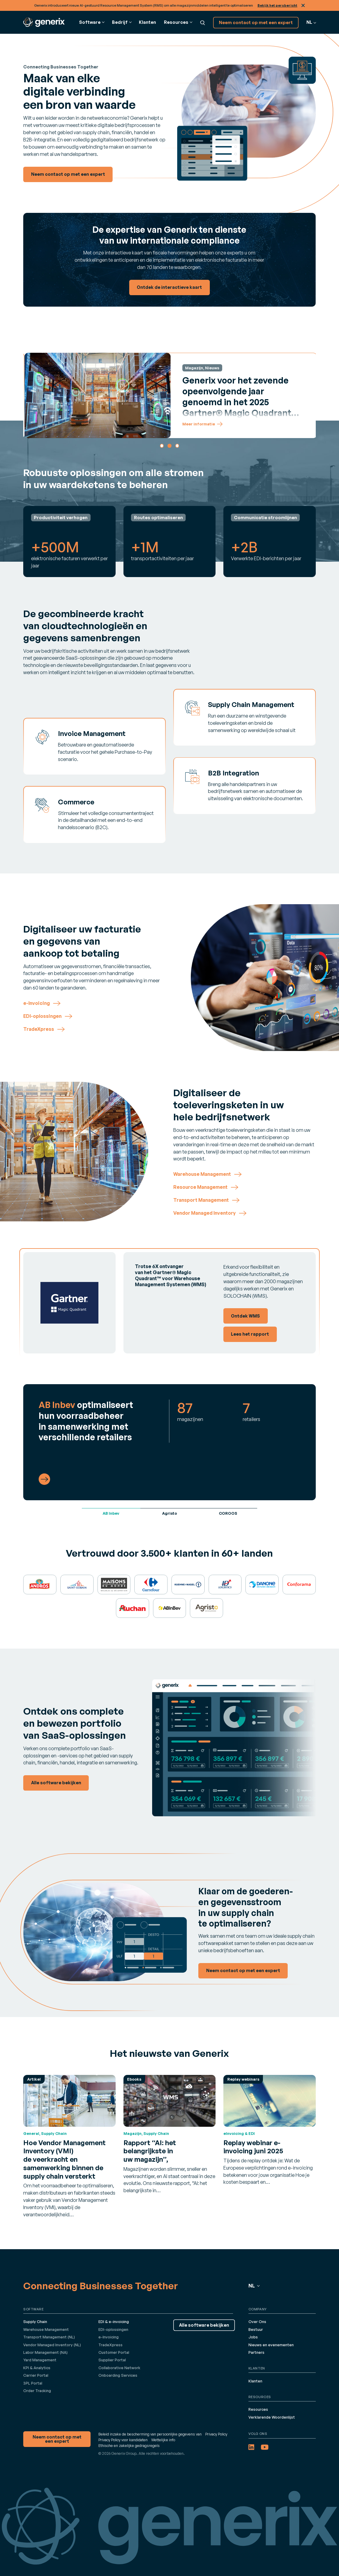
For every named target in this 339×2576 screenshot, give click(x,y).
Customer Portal (113, 2352)
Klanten (147, 22)
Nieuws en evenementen (271, 2344)
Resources (258, 2409)
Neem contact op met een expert (256, 22)
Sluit (303, 5)
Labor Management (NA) (45, 2352)
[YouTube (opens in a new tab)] (264, 2447)
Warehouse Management (46, 2329)
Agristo (169, 1513)
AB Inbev (111, 1513)
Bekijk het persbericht (277, 5)
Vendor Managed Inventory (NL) (52, 2344)
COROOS (228, 1513)
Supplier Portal (112, 2359)
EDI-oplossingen (113, 2329)
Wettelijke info (163, 2439)
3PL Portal (32, 2383)
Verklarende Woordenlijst (271, 2417)
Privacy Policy (216, 2434)
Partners (256, 2352)
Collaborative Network (119, 2367)
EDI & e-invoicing (113, 2321)
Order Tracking (37, 2390)
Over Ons (257, 2321)
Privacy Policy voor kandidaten (123, 2439)
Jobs (253, 2336)
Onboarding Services (117, 2375)
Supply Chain (35, 2321)
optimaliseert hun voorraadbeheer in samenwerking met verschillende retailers (86, 1421)
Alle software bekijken (204, 2325)
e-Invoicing (108, 2336)
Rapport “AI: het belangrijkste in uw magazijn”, (149, 2151)
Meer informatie (212, 424)
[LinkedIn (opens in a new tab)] (251, 2447)
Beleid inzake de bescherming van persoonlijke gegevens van (150, 2434)
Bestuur (255, 2329)
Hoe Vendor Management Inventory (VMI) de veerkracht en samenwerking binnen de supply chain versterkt (64, 2159)
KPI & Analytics (36, 2367)
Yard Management (39, 2359)
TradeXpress (110, 2344)
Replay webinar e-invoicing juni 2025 (253, 2146)
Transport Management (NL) (49, 2336)
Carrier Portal (35, 2375)
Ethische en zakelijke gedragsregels (129, 2445)
